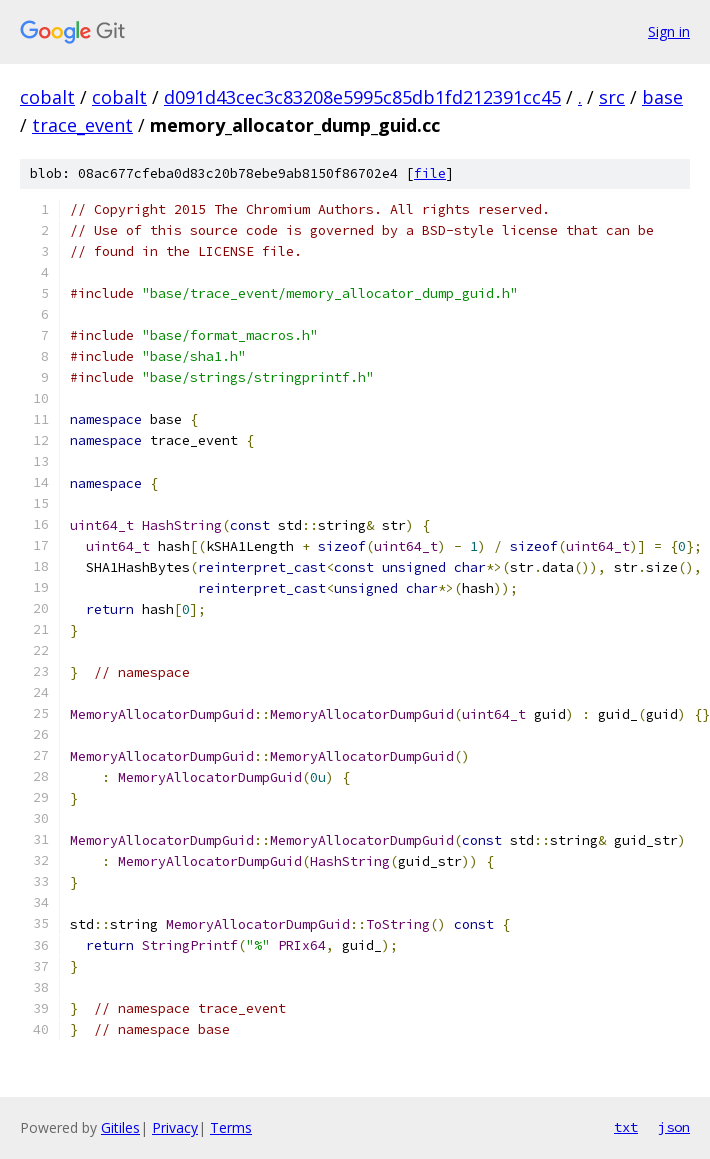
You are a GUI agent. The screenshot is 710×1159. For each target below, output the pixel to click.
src (612, 97)
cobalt (47, 97)
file (430, 173)
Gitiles (120, 1127)
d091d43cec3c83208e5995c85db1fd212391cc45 (362, 97)
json (674, 1127)
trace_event (82, 125)
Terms (231, 1127)
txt (626, 1127)
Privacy (175, 1127)
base (662, 97)
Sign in (669, 31)
